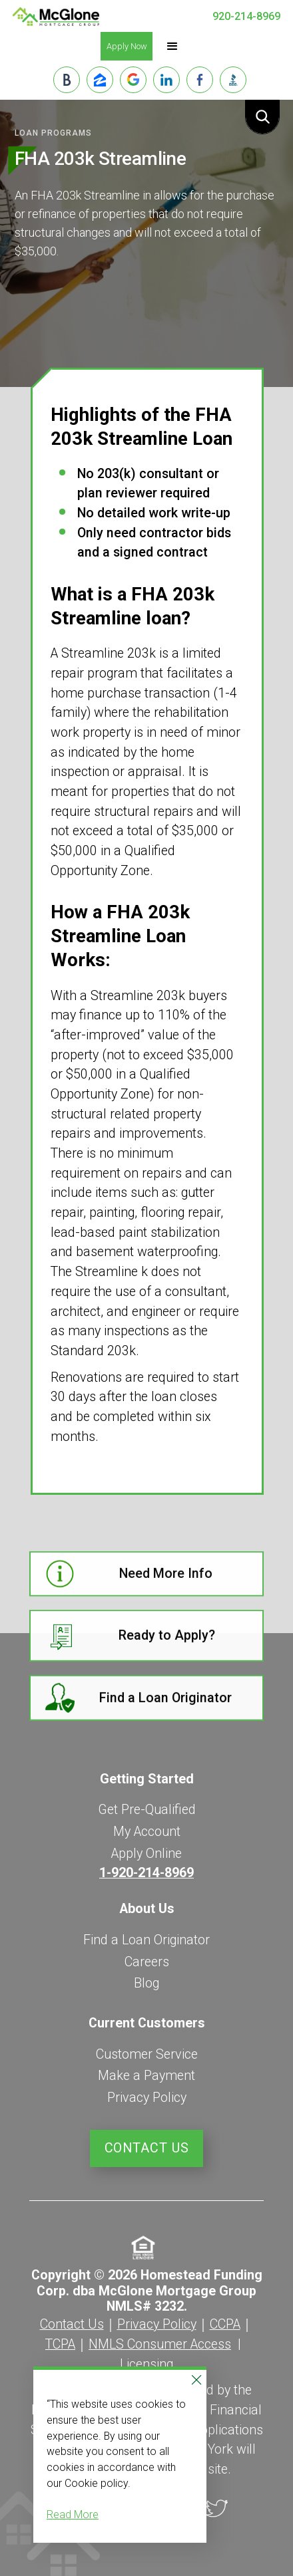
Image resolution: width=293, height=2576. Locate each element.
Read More (73, 2514)
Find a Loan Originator (146, 1940)
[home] (56, 16)
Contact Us (147, 2148)
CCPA (225, 2324)
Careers (147, 1962)
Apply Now (127, 46)
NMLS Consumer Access (160, 2344)
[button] (172, 46)
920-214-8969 (246, 16)
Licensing (146, 2364)
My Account (146, 1831)
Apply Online (146, 1853)
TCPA (60, 2344)
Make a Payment (146, 2075)
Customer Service (147, 2054)
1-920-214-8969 (146, 1872)
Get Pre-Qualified (147, 1809)
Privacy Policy (146, 2097)
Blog (146, 1983)
